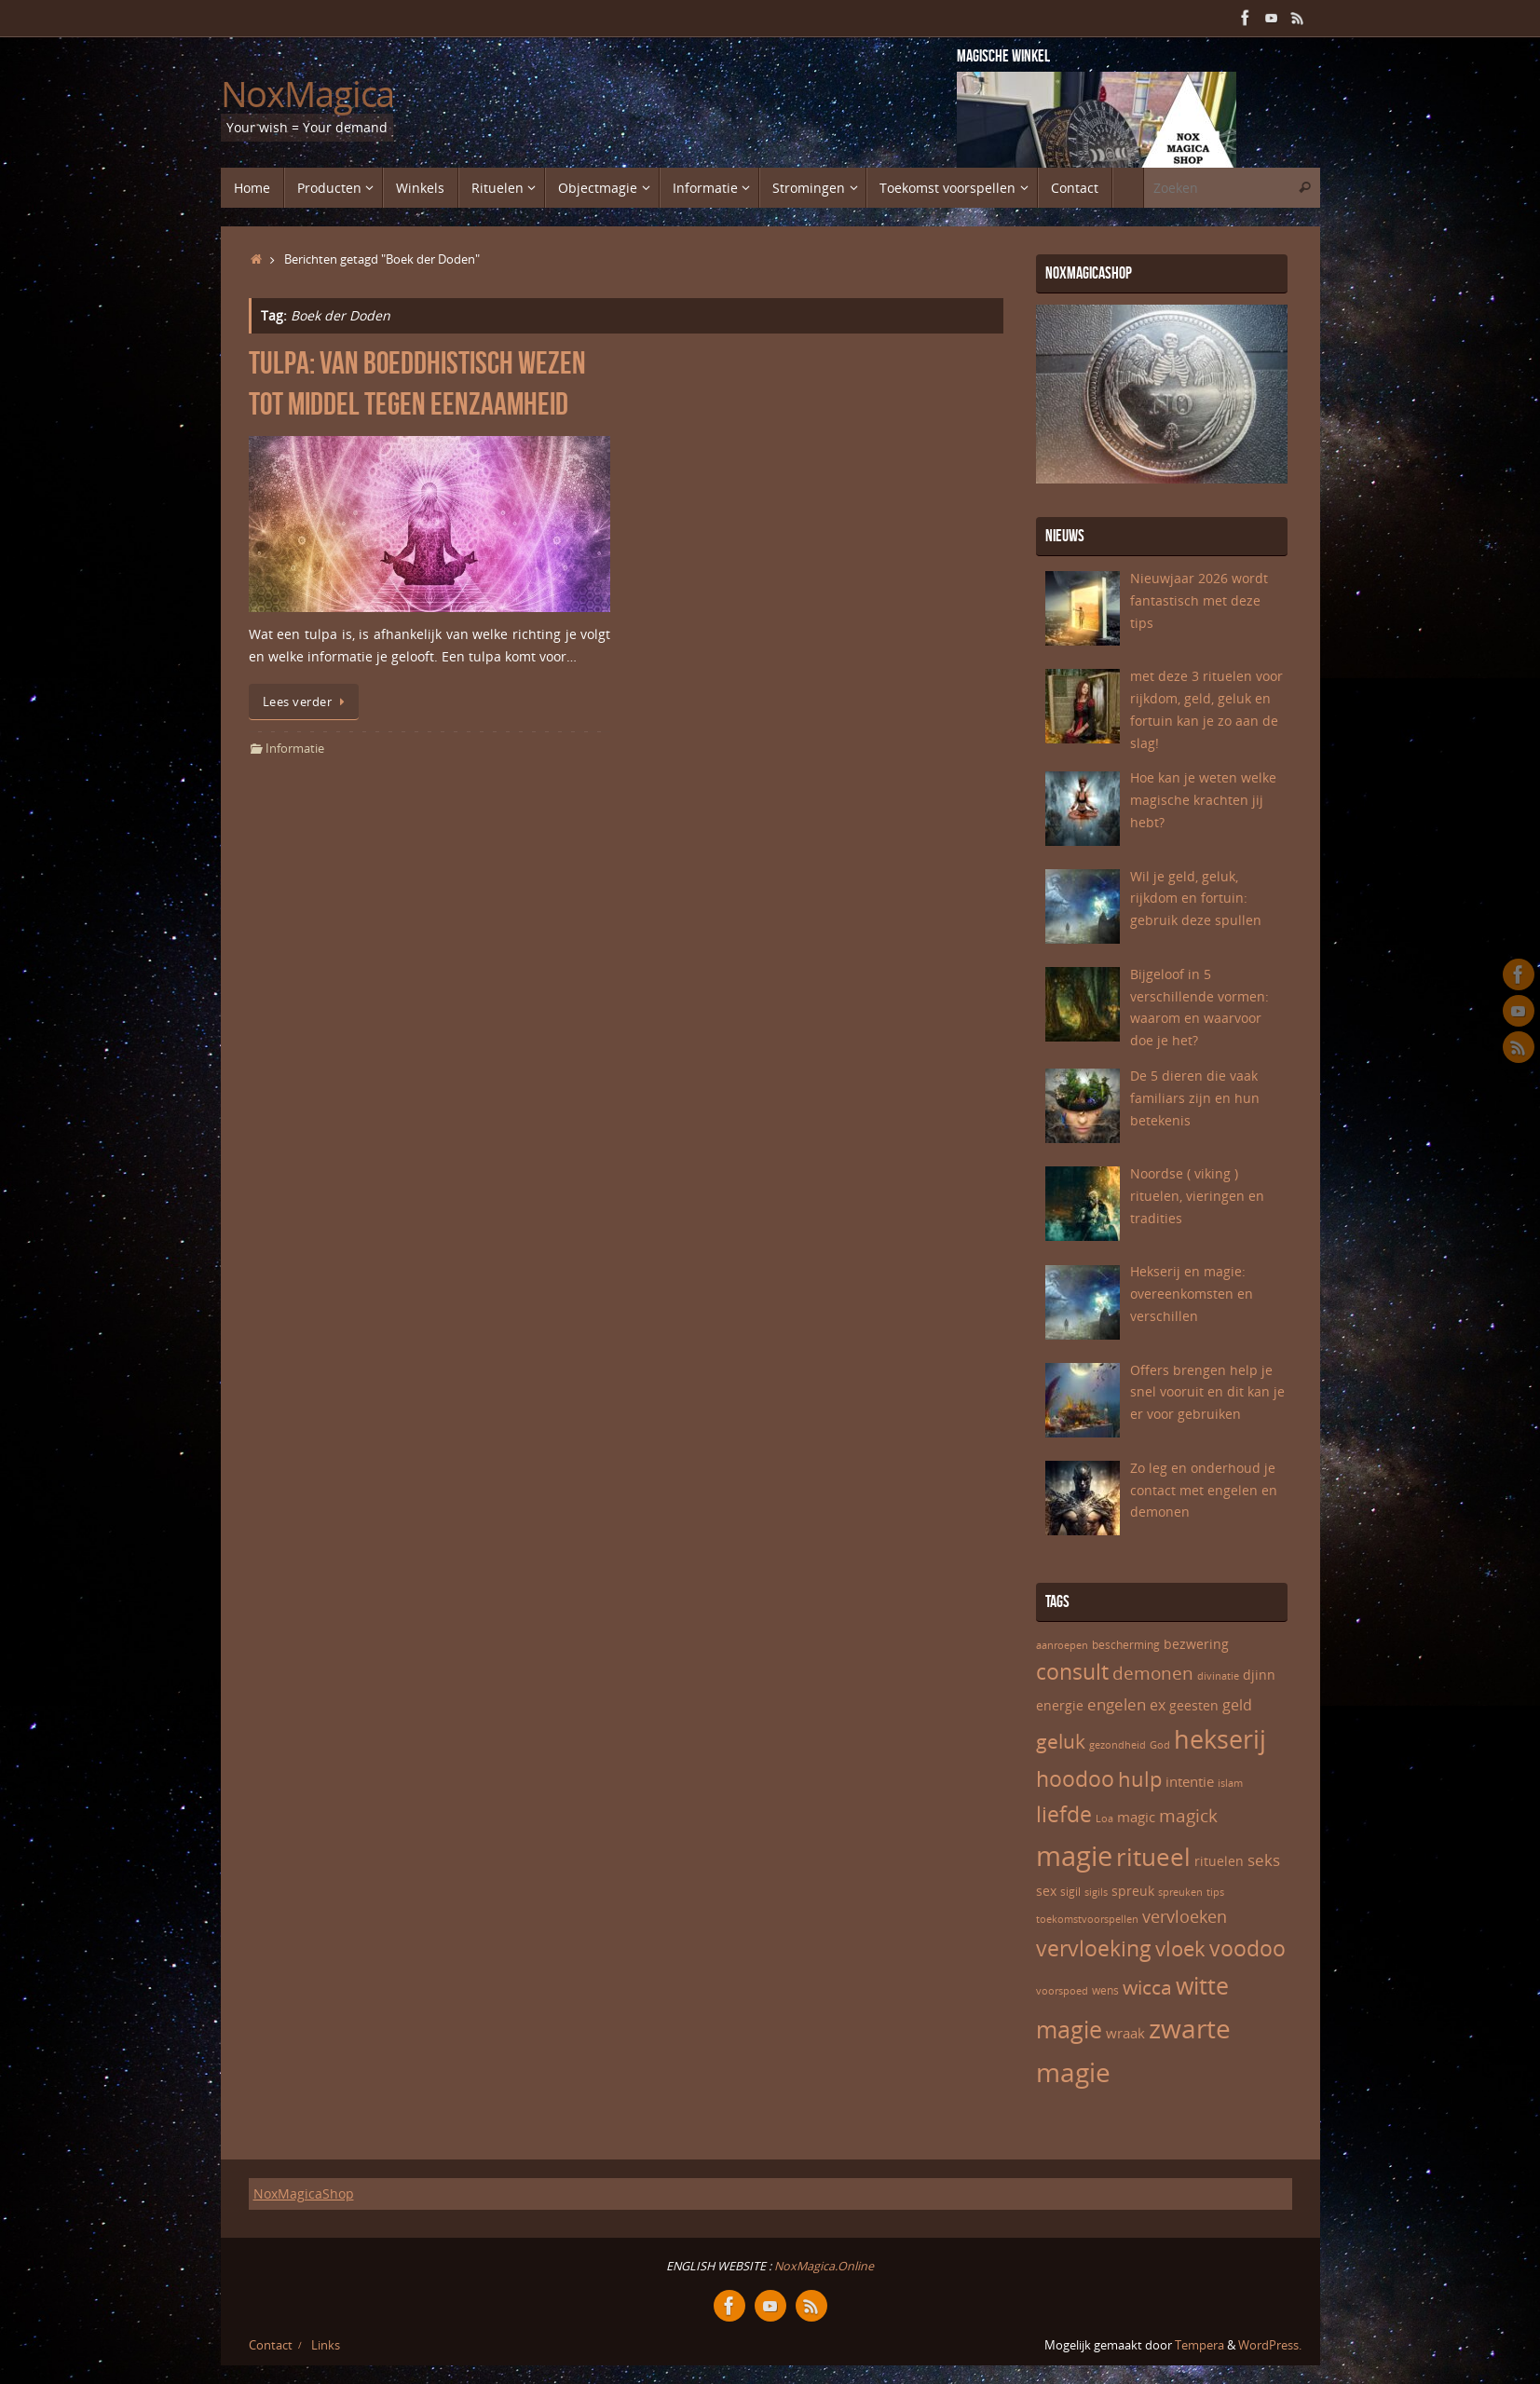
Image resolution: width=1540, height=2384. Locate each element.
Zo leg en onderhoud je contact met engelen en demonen (1203, 1490)
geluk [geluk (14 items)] (1060, 1741)
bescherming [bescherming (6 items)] (1126, 1645)
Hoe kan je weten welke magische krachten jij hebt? (1203, 800)
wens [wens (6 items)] (1105, 1990)
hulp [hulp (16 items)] (1140, 1778)
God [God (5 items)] (1160, 1744)
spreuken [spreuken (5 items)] (1180, 1892)
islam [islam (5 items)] (1230, 1783)
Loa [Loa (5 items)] (1104, 1818)
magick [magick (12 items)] (1188, 1816)
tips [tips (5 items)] (1215, 1892)
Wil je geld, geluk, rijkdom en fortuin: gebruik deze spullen (1195, 898)
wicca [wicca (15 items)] (1147, 1986)
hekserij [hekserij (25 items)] (1220, 1739)
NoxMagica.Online (822, 2266)
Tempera (1199, 2345)
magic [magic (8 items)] (1136, 1816)
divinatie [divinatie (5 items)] (1218, 1675)
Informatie (295, 748)
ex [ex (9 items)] (1157, 1705)
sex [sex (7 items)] (1046, 1891)
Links (325, 2345)
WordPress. (1270, 2345)
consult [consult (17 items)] (1072, 1671)
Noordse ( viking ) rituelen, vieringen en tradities (1197, 1196)
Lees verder (307, 702)
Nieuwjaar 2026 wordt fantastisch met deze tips (1199, 600)
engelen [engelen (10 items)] (1116, 1704)
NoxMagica (308, 94)
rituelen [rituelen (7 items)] (1219, 1861)
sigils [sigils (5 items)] (1096, 1892)
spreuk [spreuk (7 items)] (1132, 1891)
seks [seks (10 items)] (1263, 1860)
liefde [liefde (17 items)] (1064, 1814)
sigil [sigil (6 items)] (1070, 1892)
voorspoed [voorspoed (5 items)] (1062, 1990)
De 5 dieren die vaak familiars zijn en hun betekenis (1195, 1098)
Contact (271, 2345)
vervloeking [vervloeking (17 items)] (1094, 1948)
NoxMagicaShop (303, 2193)
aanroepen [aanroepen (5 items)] (1062, 1645)
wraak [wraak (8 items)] (1125, 2032)
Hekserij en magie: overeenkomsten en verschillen (1191, 1293)
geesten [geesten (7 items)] (1194, 1705)
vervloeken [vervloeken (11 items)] (1184, 1916)
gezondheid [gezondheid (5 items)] (1117, 1744)
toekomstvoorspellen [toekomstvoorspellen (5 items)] (1087, 1919)
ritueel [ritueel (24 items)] (1153, 1856)
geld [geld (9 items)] (1237, 1705)
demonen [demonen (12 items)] (1152, 1673)
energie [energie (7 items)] (1059, 1705)
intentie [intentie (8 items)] (1189, 1781)
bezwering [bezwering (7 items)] (1196, 1644)
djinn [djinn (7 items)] (1259, 1674)
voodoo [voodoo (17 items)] (1247, 1948)
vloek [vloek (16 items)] (1180, 1948)
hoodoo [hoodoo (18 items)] (1075, 1778)
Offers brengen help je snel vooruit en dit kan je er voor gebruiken (1207, 1392)
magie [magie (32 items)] (1074, 1855)
